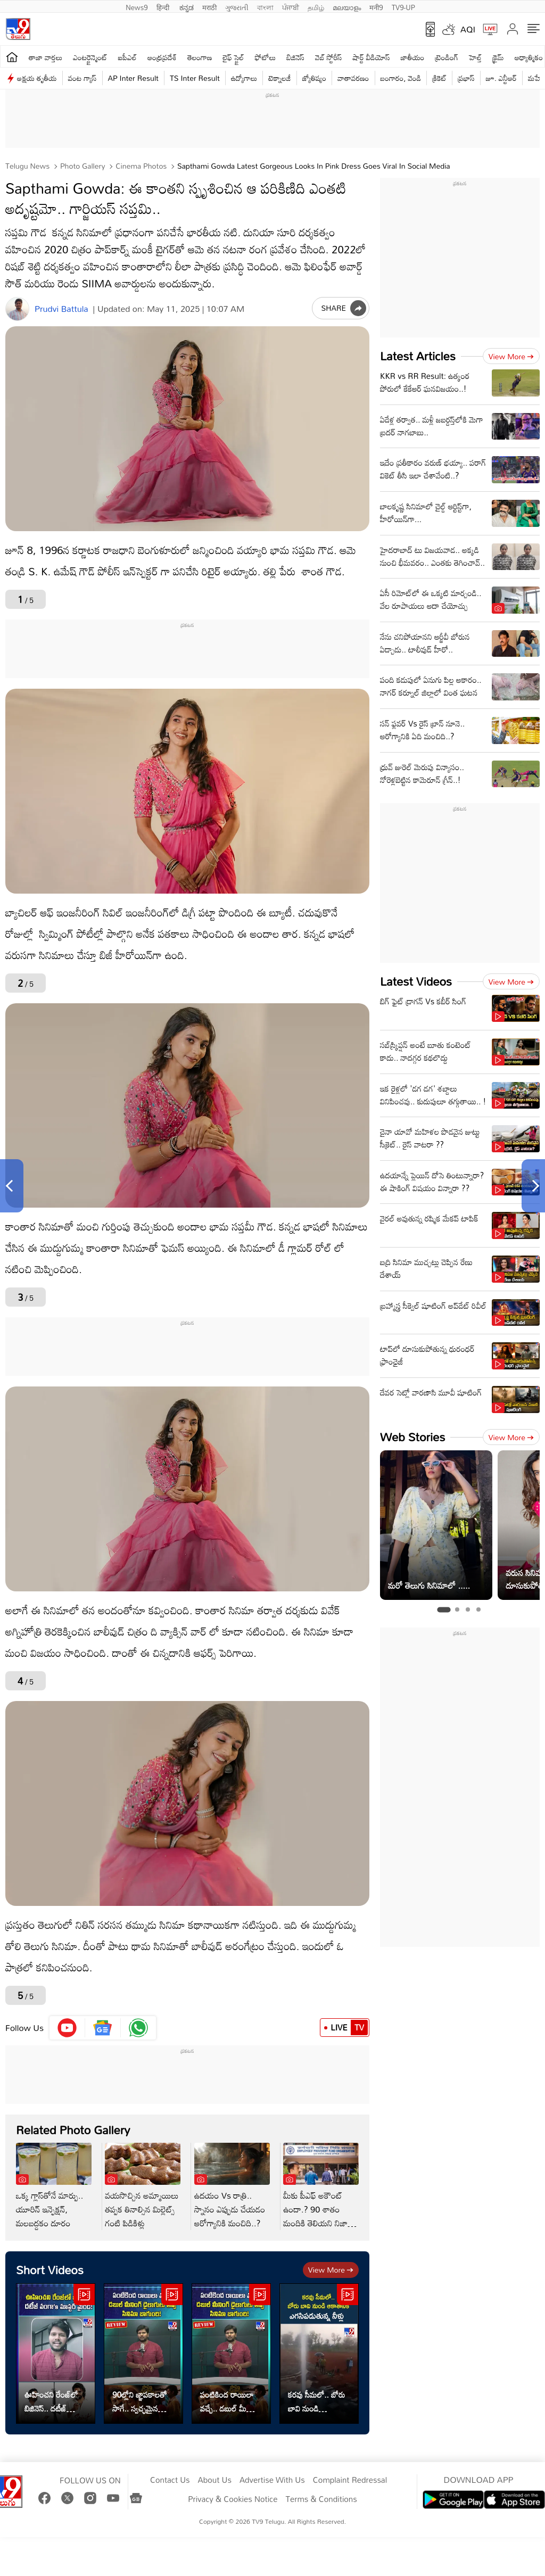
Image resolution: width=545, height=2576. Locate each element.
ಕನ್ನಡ (186, 6)
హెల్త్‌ (475, 57)
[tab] (443, 1610)
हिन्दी (163, 6)
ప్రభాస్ (466, 78)
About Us (215, 2480)
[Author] (17, 309)
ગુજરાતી (237, 6)
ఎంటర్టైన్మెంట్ (90, 57)
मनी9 (376, 6)
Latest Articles (418, 355)
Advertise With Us (272, 2480)
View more (330, 2270)
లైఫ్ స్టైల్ (233, 57)
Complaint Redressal (350, 2480)
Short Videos (50, 2269)
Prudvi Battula (61, 308)
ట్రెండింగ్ (447, 57)
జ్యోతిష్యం (314, 78)
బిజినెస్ (295, 57)
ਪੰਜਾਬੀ (290, 6)
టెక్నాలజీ (279, 78)
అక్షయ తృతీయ (37, 78)
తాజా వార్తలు (45, 57)
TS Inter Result (195, 78)
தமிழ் (316, 6)
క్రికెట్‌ (439, 78)
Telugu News (27, 166)
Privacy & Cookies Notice (232, 2499)
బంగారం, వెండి (401, 78)
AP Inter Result (133, 78)
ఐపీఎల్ (127, 57)
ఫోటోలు (265, 57)
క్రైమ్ (497, 57)
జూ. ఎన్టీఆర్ (501, 78)
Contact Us (170, 2480)
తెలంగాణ (199, 57)
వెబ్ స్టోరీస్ (328, 57)
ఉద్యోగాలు (244, 78)
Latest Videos (416, 981)
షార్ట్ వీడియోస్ (371, 57)
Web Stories (412, 1436)
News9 (137, 6)
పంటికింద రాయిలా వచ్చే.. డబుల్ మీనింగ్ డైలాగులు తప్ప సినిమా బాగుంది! (230, 2401)
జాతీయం (413, 57)
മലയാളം (347, 6)
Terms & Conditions (321, 2499)
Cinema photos (140, 166)
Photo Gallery (81, 166)
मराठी (209, 6)
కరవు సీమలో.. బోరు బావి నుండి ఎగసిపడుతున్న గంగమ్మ (316, 2401)
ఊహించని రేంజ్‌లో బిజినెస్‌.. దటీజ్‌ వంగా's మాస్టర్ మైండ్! (51, 2401)
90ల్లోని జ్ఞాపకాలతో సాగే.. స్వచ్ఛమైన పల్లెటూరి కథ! (139, 2401)
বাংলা (265, 6)
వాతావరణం (353, 78)
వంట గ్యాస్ (82, 78)
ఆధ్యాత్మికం (529, 57)
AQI (467, 29)
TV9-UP (403, 6)
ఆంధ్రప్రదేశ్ (162, 57)
